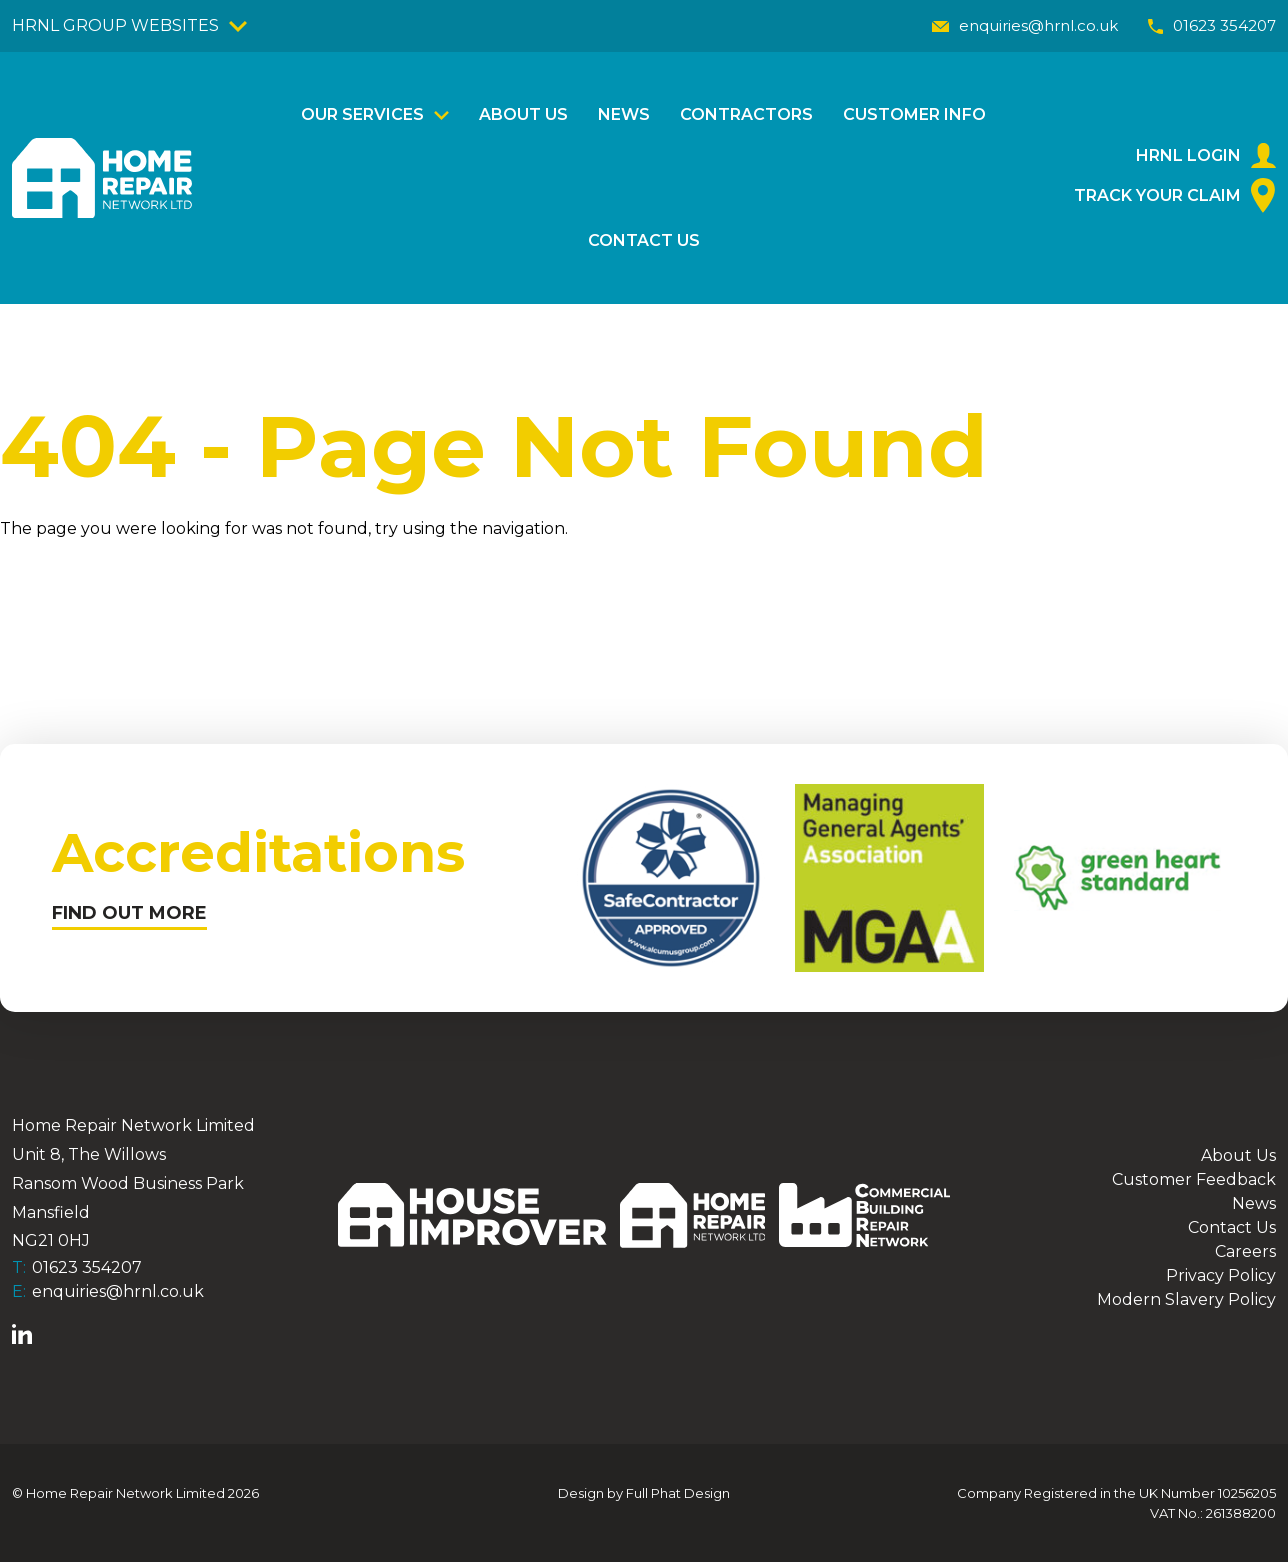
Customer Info (914, 114)
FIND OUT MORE (129, 913)
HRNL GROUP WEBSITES (129, 25)
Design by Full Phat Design (644, 1493)
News (624, 114)
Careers (1245, 1251)
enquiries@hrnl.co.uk (1025, 25)
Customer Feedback (1194, 1179)
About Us (523, 114)
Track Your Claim (1175, 195)
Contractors (746, 114)
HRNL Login (1206, 155)
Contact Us (644, 240)
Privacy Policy (1221, 1275)
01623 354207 (1212, 25)
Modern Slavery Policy (1186, 1299)
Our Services (362, 114)
